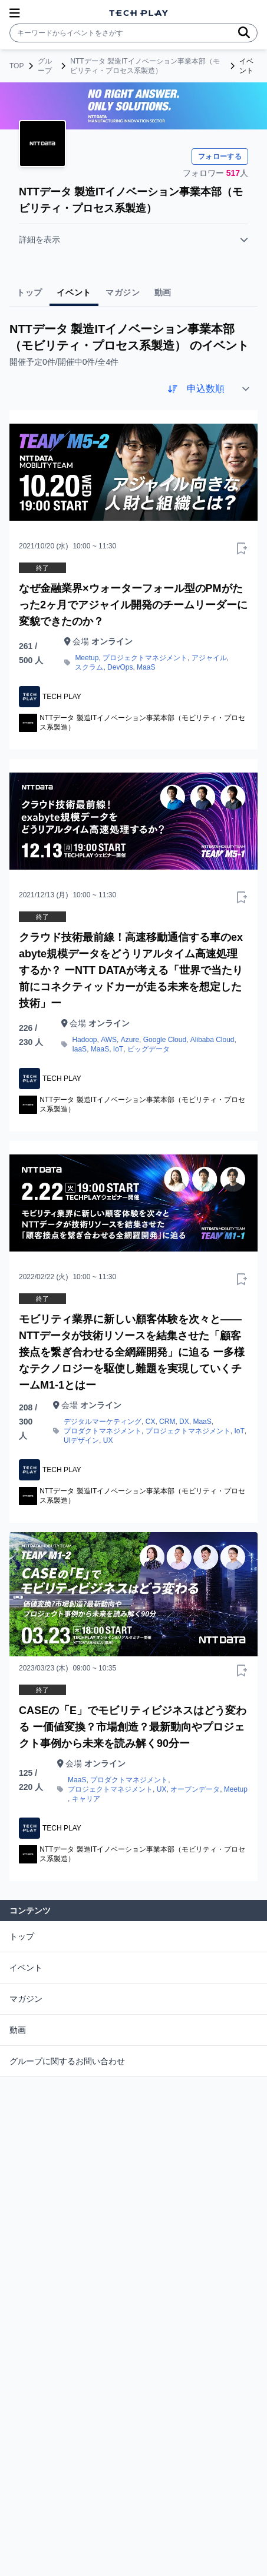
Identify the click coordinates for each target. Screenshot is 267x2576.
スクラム (89, 667)
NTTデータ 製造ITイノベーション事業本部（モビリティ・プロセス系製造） (144, 66)
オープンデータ (195, 1789)
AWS (109, 1040)
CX (151, 1421)
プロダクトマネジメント (102, 1431)
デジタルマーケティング (102, 1421)
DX (184, 1421)
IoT (118, 1049)
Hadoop (84, 1040)
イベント (25, 1967)
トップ (21, 1936)
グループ (45, 66)
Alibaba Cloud (212, 1040)
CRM (167, 1421)
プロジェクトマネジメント (145, 658)
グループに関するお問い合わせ (67, 2061)
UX (108, 1440)
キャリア (86, 1799)
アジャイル (209, 658)
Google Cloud (164, 1040)
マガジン (25, 1998)
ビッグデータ (148, 1049)
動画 (17, 2030)
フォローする (220, 156)
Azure (130, 1040)
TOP (16, 66)
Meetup (86, 658)
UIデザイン (81, 1440)
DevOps (120, 667)
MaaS (146, 667)
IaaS (79, 1049)
